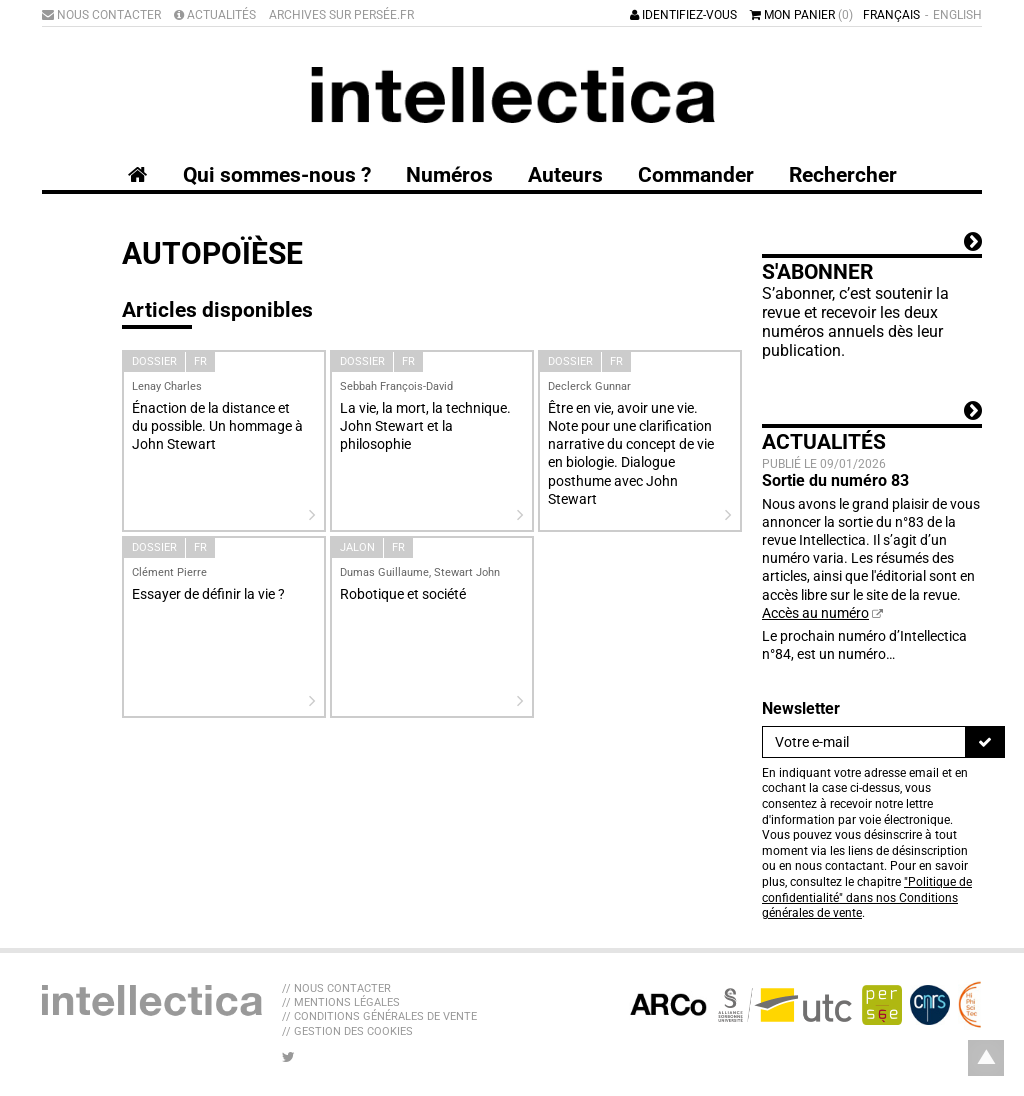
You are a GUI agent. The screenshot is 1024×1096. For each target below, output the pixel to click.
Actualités (215, 15)
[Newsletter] (864, 742)
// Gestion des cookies (347, 1031)
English (957, 15)
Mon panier (801, 15)
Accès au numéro (815, 613)
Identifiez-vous (683, 15)
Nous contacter (101, 15)
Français (891, 15)
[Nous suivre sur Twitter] (288, 1057)
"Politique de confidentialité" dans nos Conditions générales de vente (867, 897)
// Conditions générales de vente (379, 1016)
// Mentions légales (341, 1002)
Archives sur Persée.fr (341, 15)
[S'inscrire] (985, 742)
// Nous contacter (336, 988)
